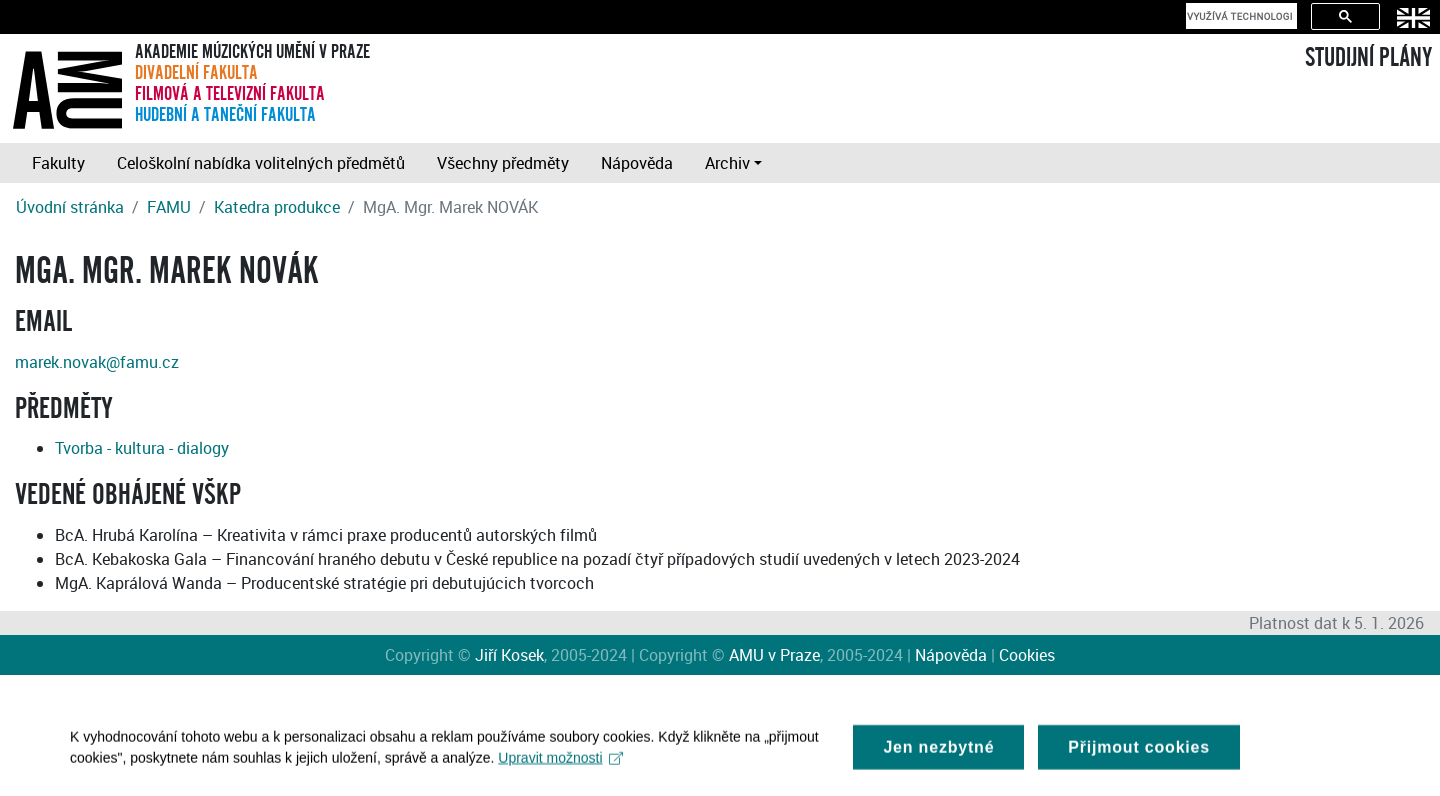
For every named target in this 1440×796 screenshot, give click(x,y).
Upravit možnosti (560, 763)
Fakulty (58, 163)
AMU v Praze (774, 655)
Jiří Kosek (509, 655)
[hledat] (1239, 16)
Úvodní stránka (70, 207)
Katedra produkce (277, 207)
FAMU (169, 207)
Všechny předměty (503, 163)
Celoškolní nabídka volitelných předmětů (261, 163)
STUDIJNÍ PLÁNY (1368, 58)
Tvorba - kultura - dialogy (142, 448)
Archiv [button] (727, 163)
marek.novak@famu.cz (97, 362)
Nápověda (637, 163)
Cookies (1027, 655)
